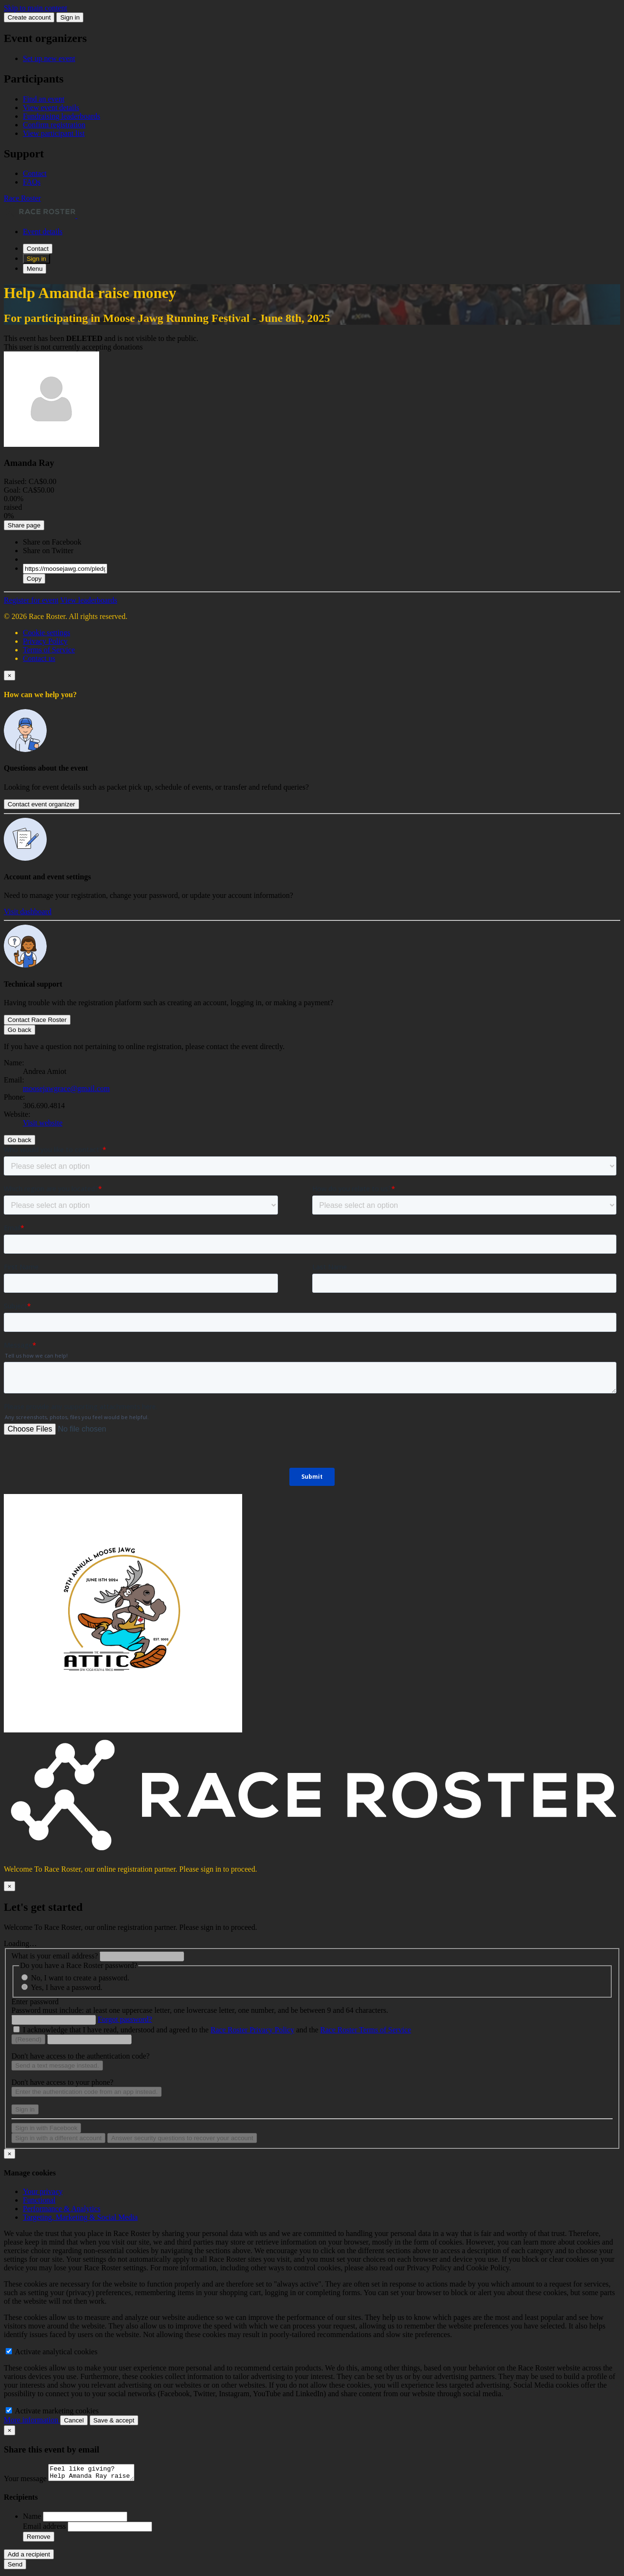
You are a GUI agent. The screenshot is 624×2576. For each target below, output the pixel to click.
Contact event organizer (41, 804)
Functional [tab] (39, 2200)
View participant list (54, 133)
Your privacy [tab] (42, 2191)
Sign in (70, 17)
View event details (51, 107)
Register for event (31, 600)
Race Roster (22, 198)
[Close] (9, 675)
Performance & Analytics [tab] (62, 2209)
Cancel (74, 2420)
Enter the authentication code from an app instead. (86, 2091)
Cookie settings (46, 633)
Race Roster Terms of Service (365, 2030)
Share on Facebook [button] (52, 542)
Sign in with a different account (58, 2138)
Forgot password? (125, 2019)
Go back (19, 1029)
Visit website (42, 1123)
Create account (29, 17)
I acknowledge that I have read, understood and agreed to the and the (217, 2030)
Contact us (39, 658)
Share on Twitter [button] (48, 550)
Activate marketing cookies (52, 2411)
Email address (45, 2529)
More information (32, 2420)
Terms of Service (49, 650)
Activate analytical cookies (51, 2352)
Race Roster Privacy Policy (253, 2030)
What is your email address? (54, 1956)
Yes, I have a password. (66, 1987)
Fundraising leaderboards (61, 116)
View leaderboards (88, 600)
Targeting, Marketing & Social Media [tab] (80, 2217)
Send (15, 2567)
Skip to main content (35, 8)
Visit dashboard (27, 911)
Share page (24, 525)
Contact (35, 173)
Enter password (35, 2002)
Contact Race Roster (37, 1019)
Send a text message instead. (57, 2065)
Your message (26, 2481)
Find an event (43, 99)
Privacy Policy (45, 641)
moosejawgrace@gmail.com (66, 1088)
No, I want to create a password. (80, 1978)
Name (33, 2519)
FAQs (32, 182)
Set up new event (49, 58)
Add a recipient (29, 2557)
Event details (42, 231)
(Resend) (28, 2039)
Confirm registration (54, 125)
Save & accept (113, 2420)
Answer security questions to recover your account (182, 2138)
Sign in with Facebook (46, 2128)
